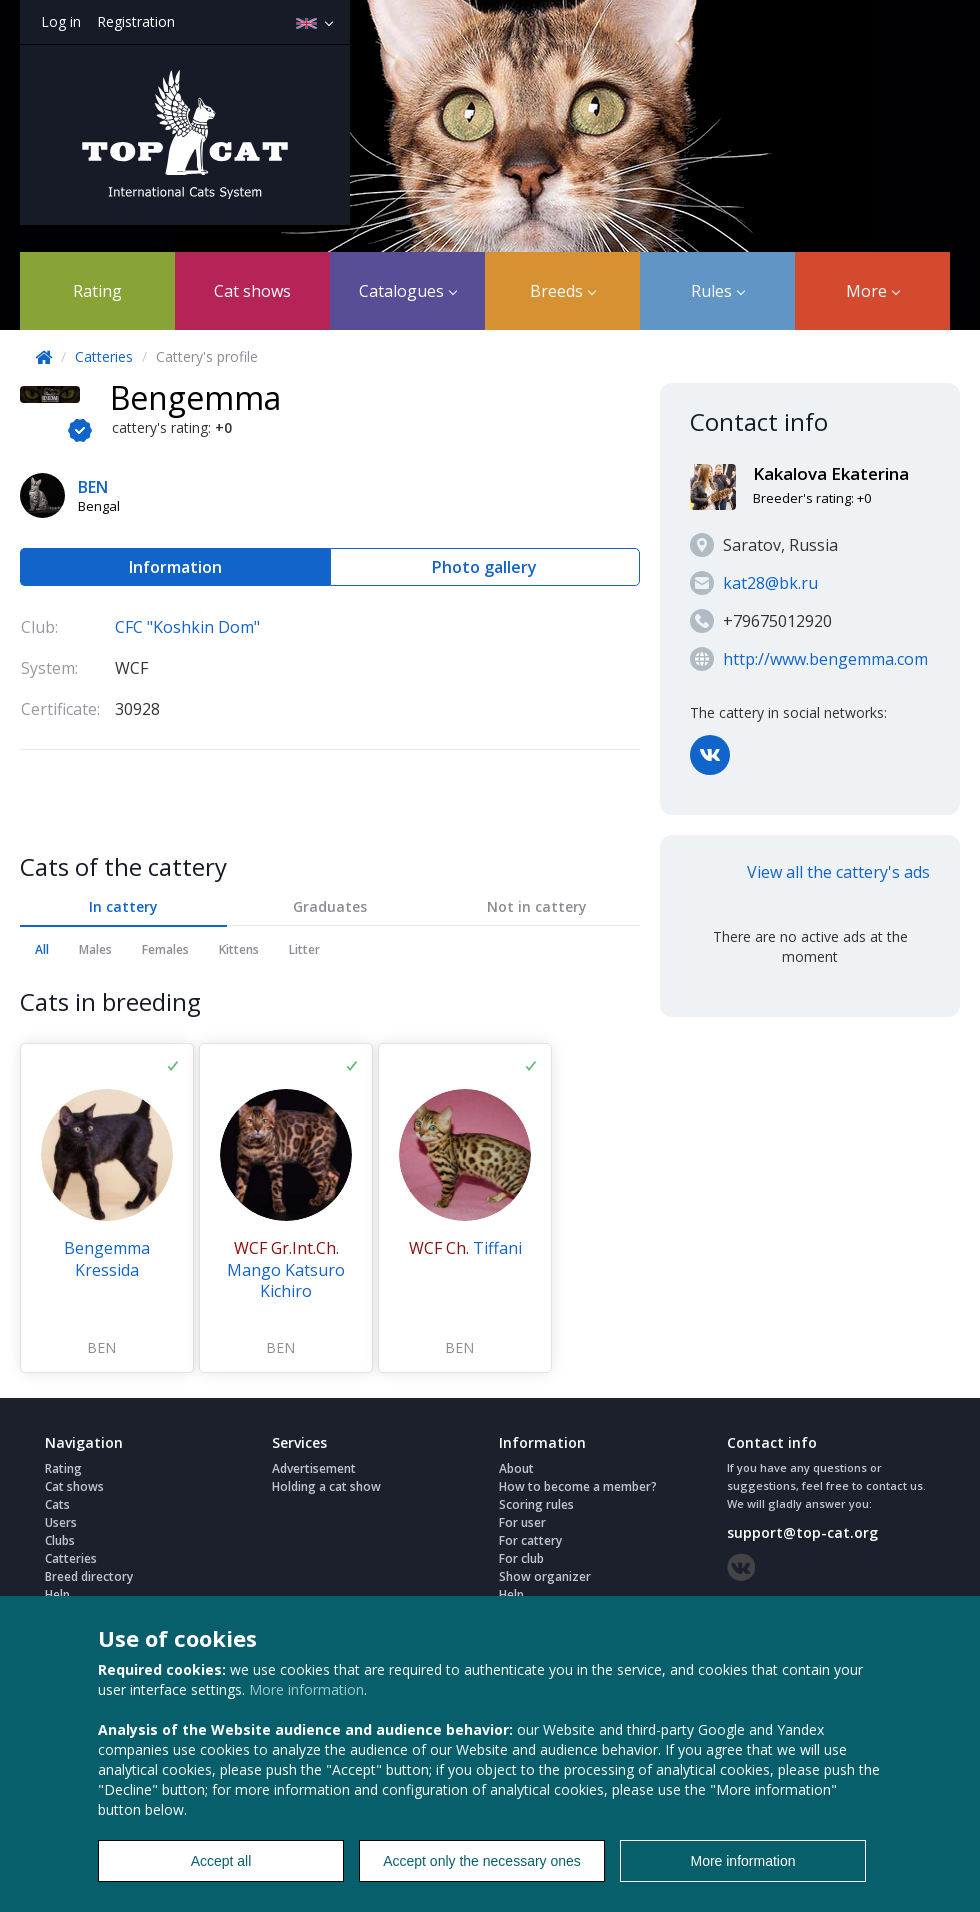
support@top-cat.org (802, 1532)
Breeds (563, 291)
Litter (304, 949)
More (873, 291)
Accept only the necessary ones (482, 1861)
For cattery (530, 1540)
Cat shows (252, 291)
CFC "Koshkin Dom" (187, 627)
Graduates (330, 906)
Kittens (239, 949)
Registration (136, 21)
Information (175, 567)
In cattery (123, 906)
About (516, 1468)
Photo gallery (484, 567)
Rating (97, 291)
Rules (718, 291)
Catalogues (408, 291)
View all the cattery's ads (838, 872)
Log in (61, 21)
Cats (57, 1504)
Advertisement (314, 1468)
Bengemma (195, 397)
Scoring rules (536, 1504)
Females (165, 949)
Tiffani (465, 1248)
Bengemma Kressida (107, 1259)
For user (522, 1522)
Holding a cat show (326, 1486)
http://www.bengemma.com (825, 659)
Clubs (60, 1540)
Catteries (104, 356)
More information (306, 1689)
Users (61, 1522)
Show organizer (545, 1576)
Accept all (221, 1861)
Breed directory (89, 1576)
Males (95, 949)
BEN (101, 1347)
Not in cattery (537, 906)
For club (521, 1558)
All (42, 949)
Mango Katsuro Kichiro (286, 1269)
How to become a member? (578, 1486)
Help (57, 1594)
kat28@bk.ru (770, 583)
